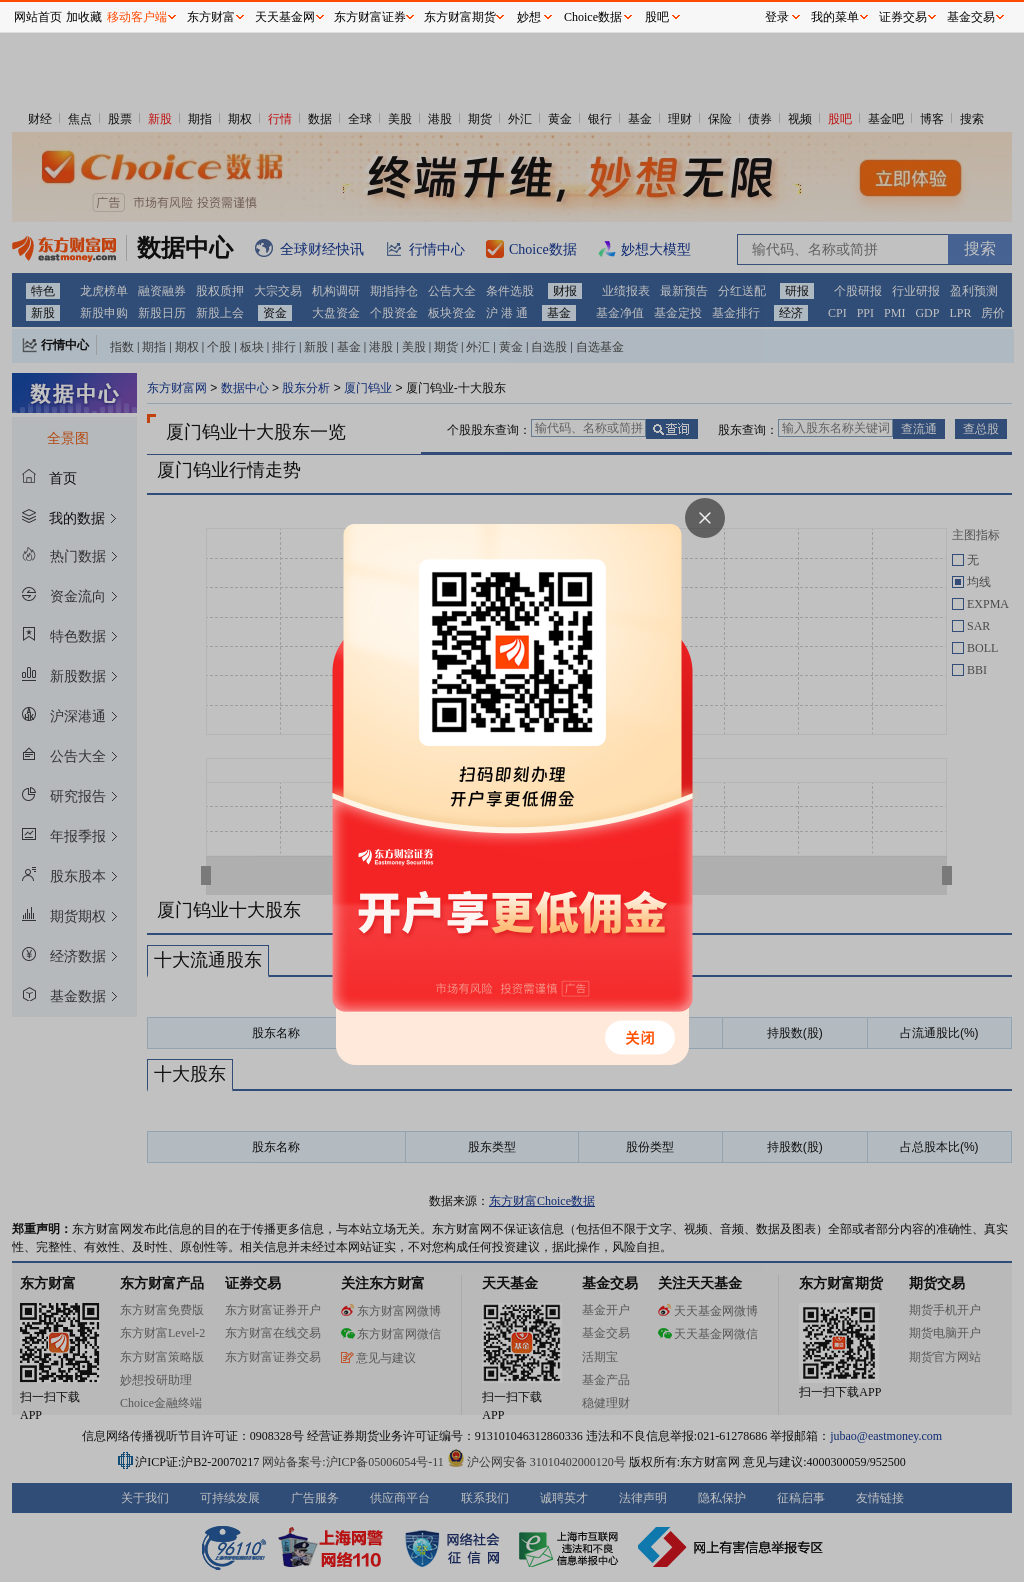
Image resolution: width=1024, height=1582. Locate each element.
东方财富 (211, 17)
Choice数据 (593, 17)
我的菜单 (835, 17)
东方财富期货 (460, 17)
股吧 (657, 17)
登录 (777, 17)
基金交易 (971, 17)
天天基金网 (285, 17)
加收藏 (84, 17)
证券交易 (903, 17)
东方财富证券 (370, 17)
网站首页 (38, 17)
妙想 (529, 17)
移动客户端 (137, 17)
